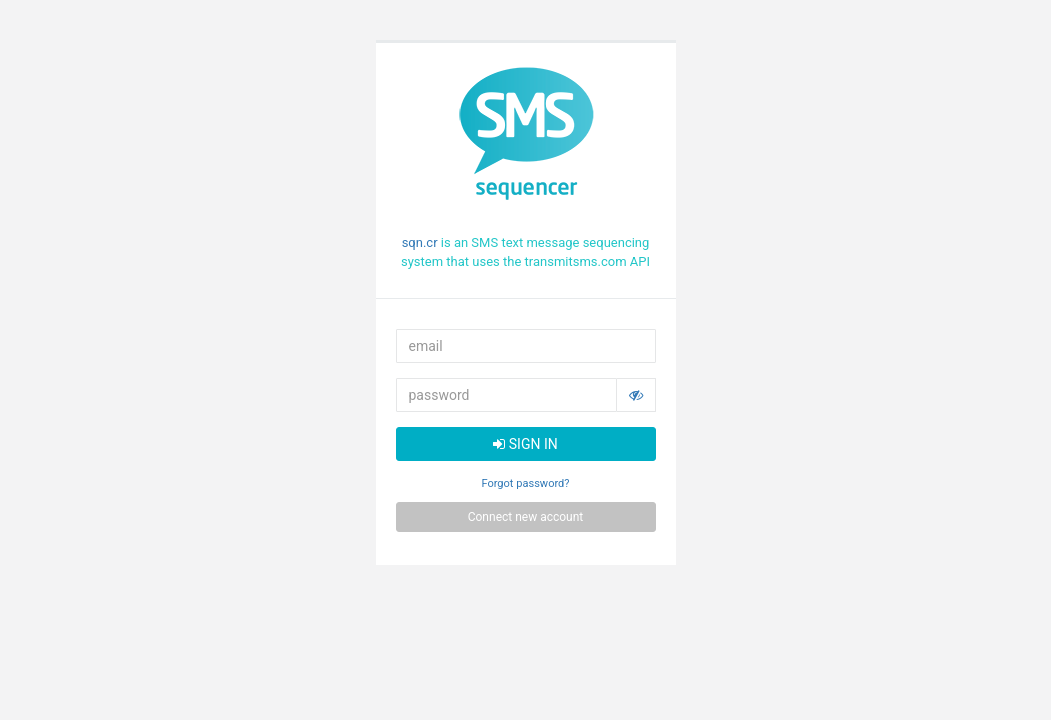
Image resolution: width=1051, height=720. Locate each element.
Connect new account (526, 517)
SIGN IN (525, 444)
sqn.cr (420, 242)
